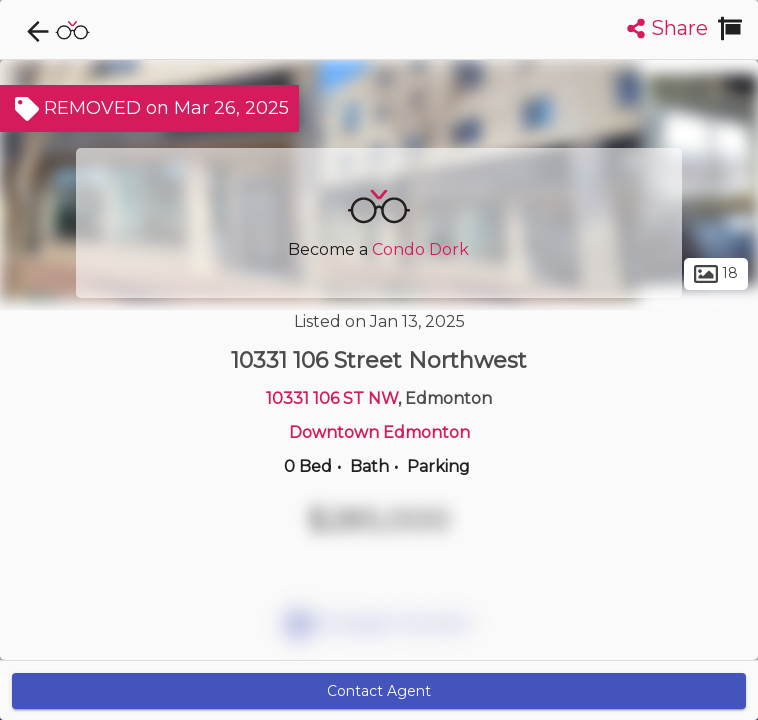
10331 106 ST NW (332, 398)
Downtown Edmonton (379, 432)
